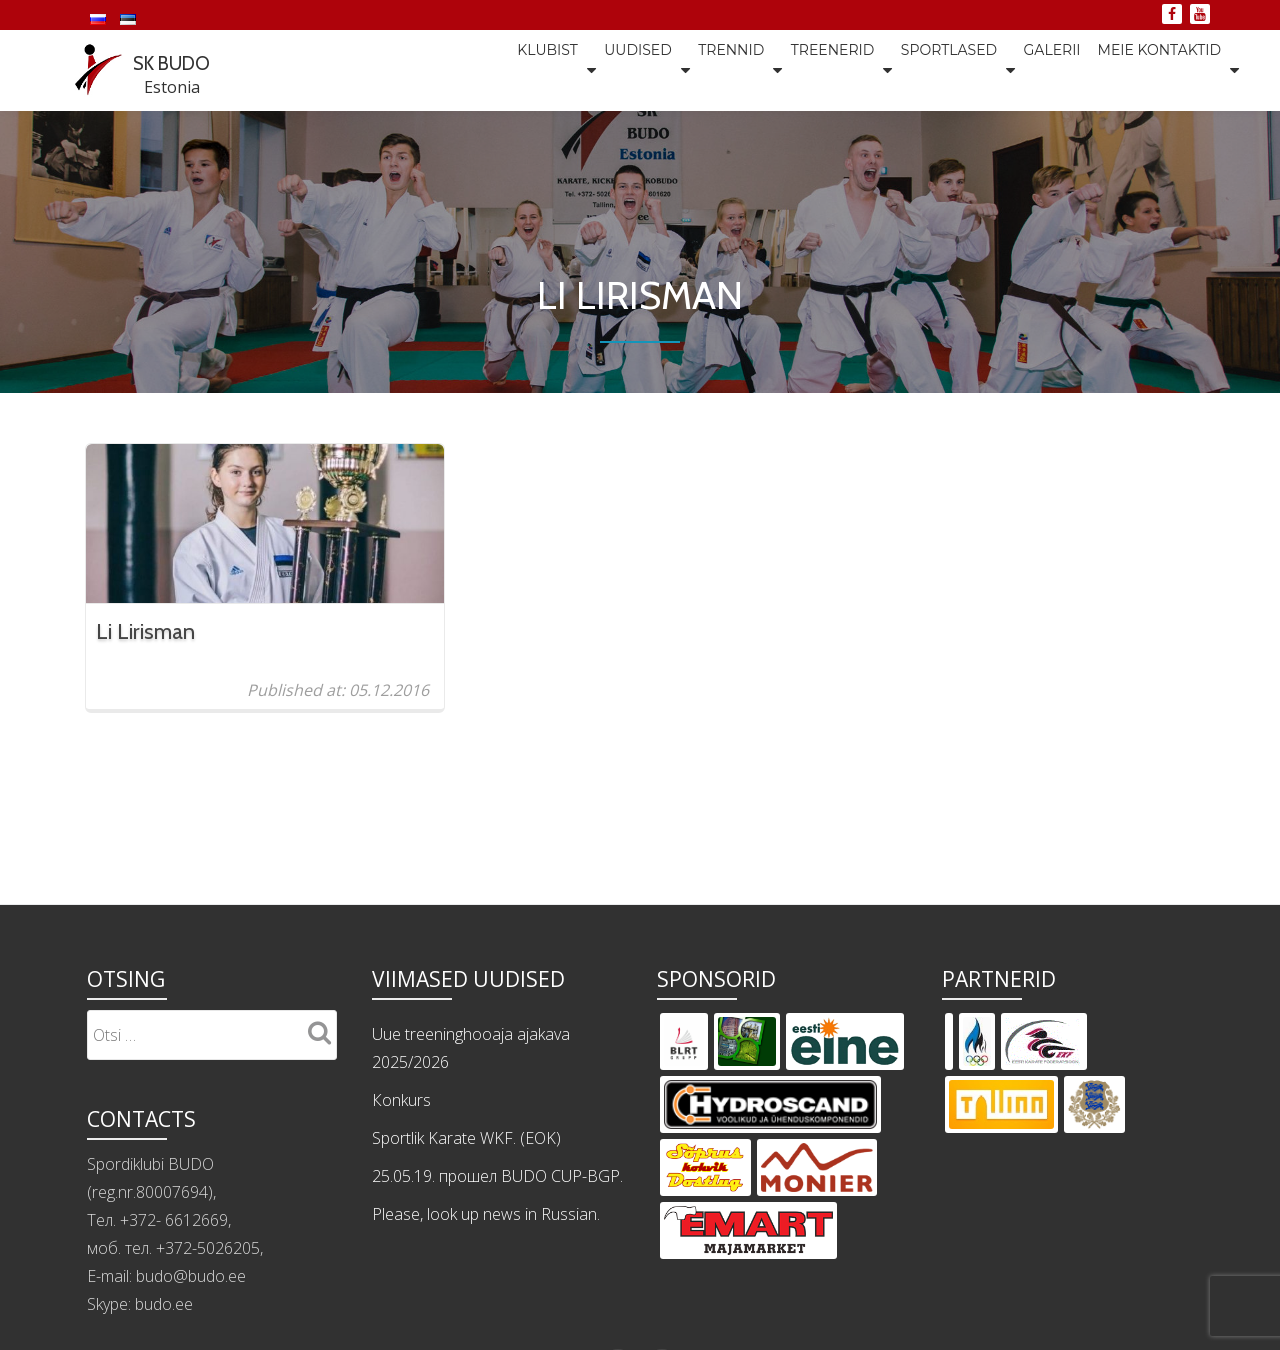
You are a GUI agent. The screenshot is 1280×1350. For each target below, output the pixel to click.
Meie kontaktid (1159, 69)
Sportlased (920, 69)
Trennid (684, 69)
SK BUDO (183, 60)
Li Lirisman (145, 630)
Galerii (1032, 69)
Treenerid (795, 69)
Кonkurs (401, 1260)
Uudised (581, 69)
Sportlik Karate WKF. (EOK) (466, 1298)
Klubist (481, 69)
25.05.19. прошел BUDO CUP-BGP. (497, 1336)
